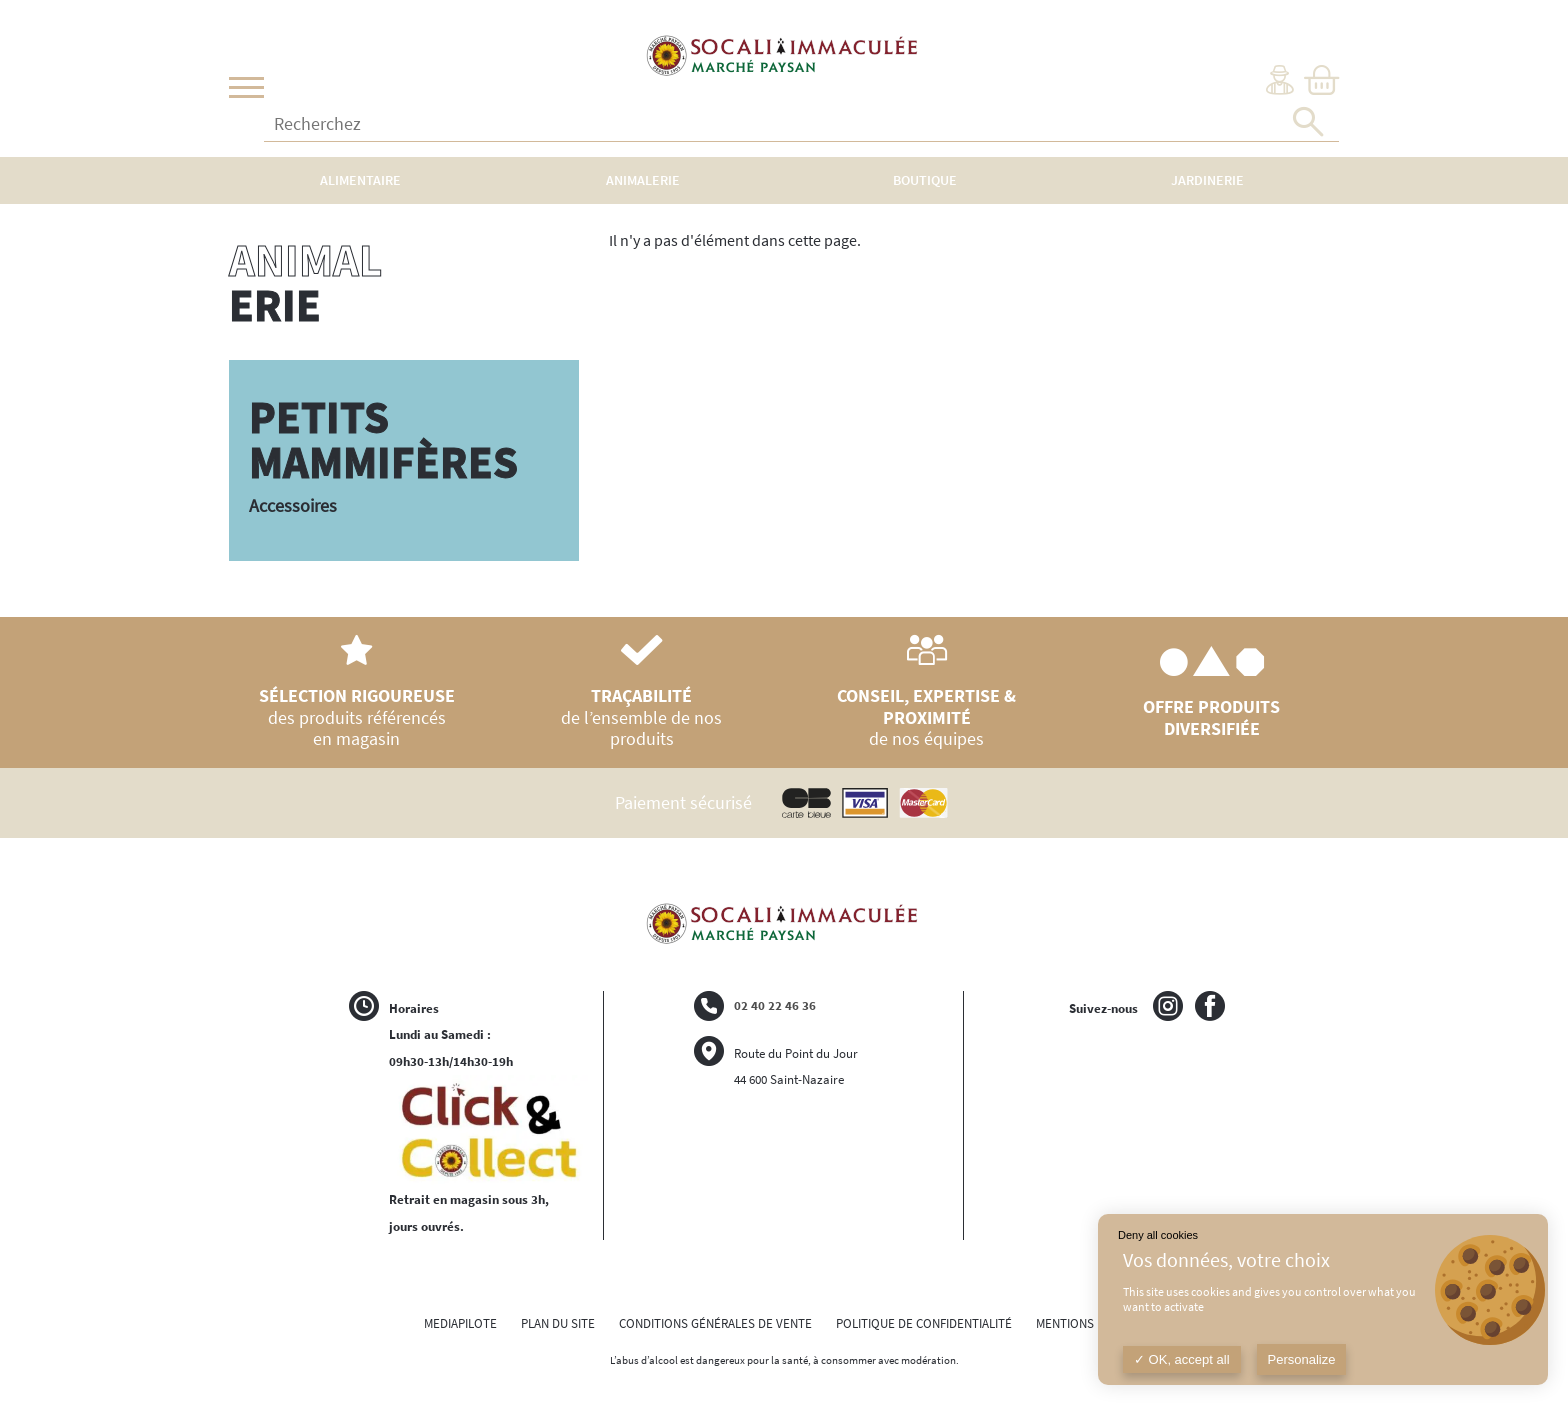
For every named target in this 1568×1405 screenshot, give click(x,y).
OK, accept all (1182, 1359)
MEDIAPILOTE (460, 1323)
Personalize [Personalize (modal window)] (1302, 1359)
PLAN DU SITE (558, 1323)
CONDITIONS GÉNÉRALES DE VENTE (715, 1323)
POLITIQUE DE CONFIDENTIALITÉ (924, 1323)
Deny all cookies (1158, 1235)
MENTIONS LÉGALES (1090, 1323)
